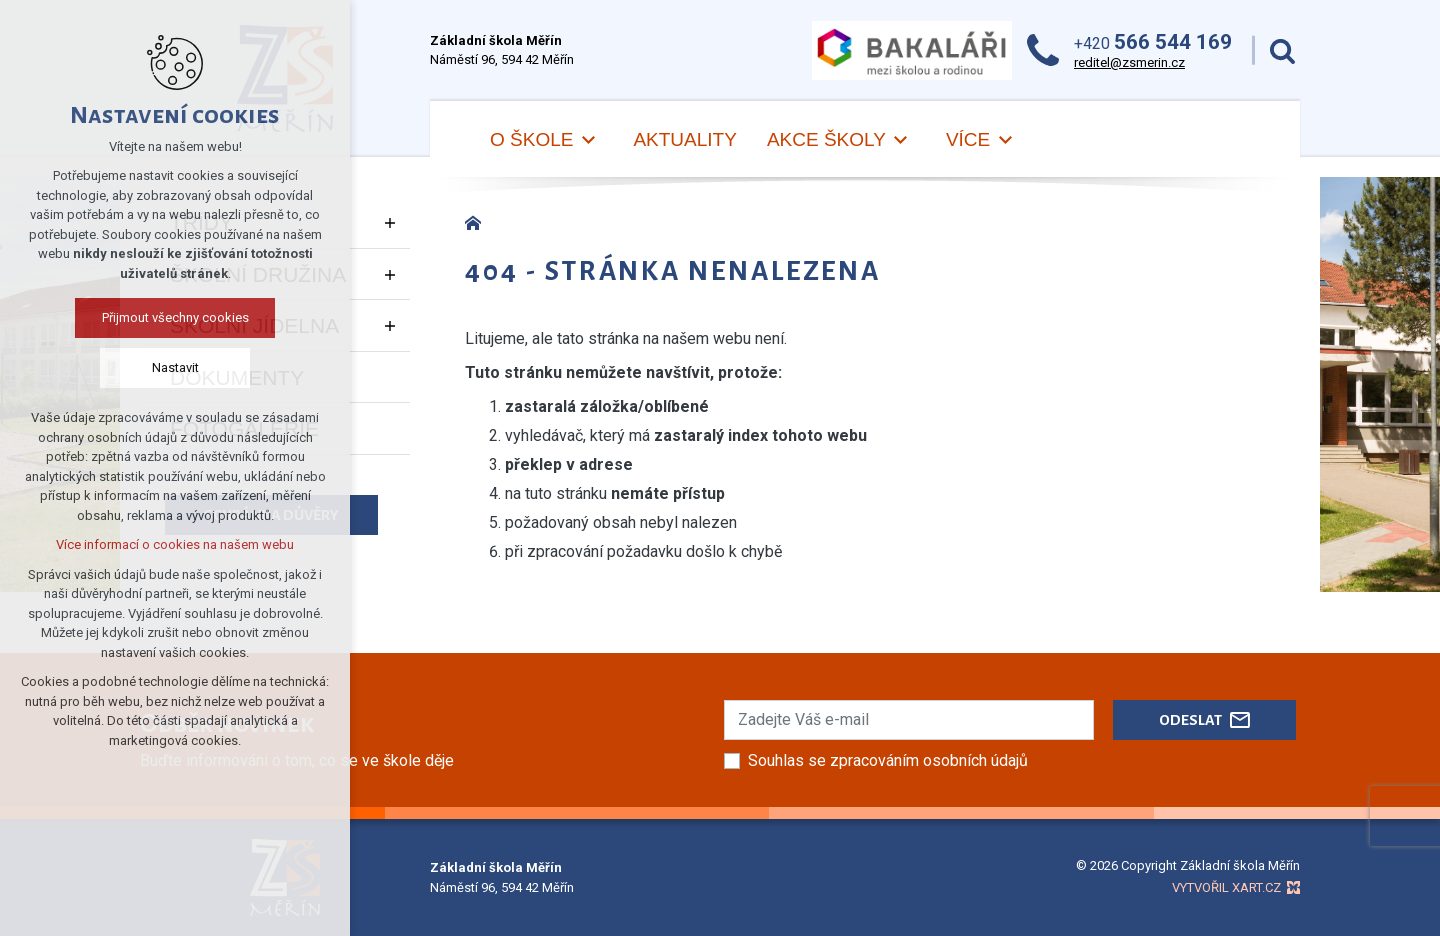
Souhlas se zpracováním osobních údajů (888, 760)
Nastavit (175, 367)
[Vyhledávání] (1282, 50)
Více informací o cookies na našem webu (175, 544)
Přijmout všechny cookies (175, 317)
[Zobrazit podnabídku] (390, 223)
